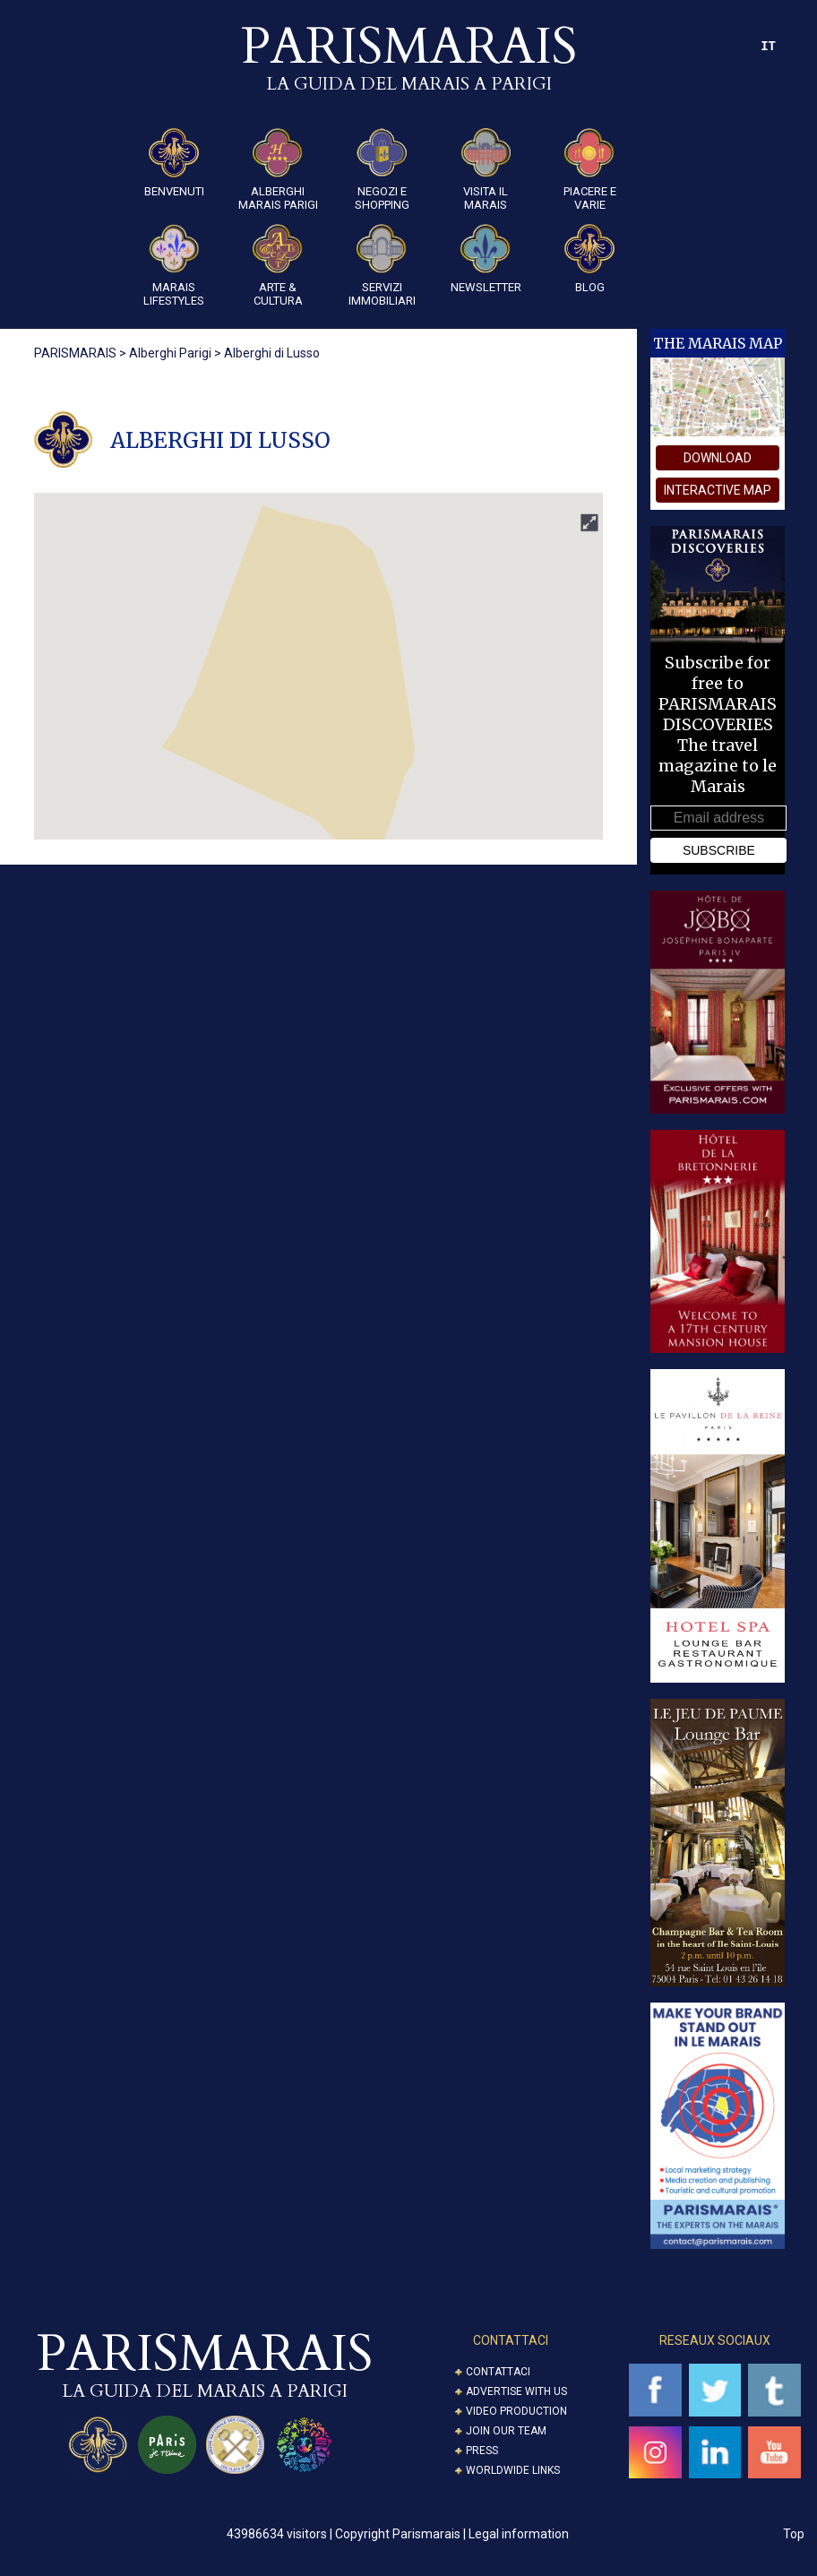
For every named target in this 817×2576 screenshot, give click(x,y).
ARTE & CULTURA (278, 265)
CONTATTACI (510, 2340)
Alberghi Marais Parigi (278, 169)
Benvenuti (174, 163)
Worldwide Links (513, 2470)
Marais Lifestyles (173, 265)
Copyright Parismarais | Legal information (452, 2534)
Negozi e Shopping (382, 169)
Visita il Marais (485, 169)
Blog (589, 259)
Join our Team (506, 2431)
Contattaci (498, 2371)
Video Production (516, 2411)
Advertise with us (516, 2391)
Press (482, 2450)
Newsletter (486, 259)
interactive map (717, 490)
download (718, 458)
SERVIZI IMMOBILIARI (382, 265)
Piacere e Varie (589, 169)
